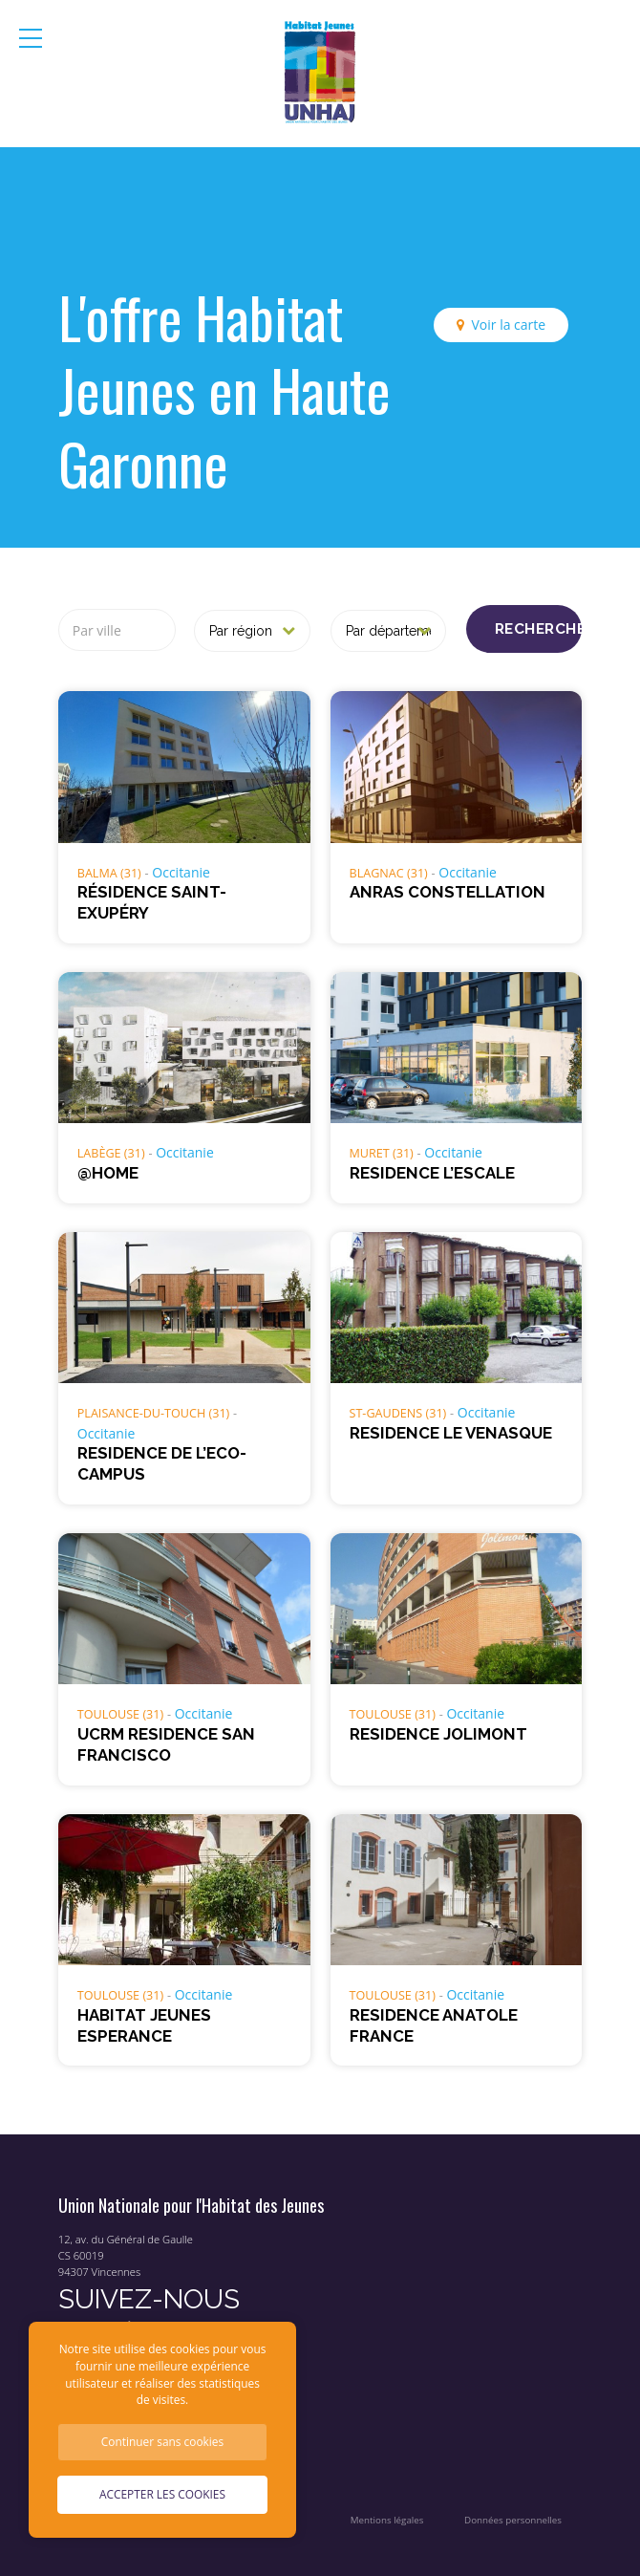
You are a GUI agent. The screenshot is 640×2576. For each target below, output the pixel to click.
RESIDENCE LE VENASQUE (451, 1432)
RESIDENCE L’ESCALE (432, 1172)
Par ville (97, 630)
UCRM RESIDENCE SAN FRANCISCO (166, 1744)
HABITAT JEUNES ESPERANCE (144, 2025)
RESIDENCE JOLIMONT (438, 1733)
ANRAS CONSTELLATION (447, 891)
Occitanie (181, 872)
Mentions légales (387, 2520)
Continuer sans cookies (162, 2441)
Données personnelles (513, 2520)
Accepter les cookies (162, 2493)
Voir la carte (508, 324)
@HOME (108, 1172)
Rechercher (538, 629)
